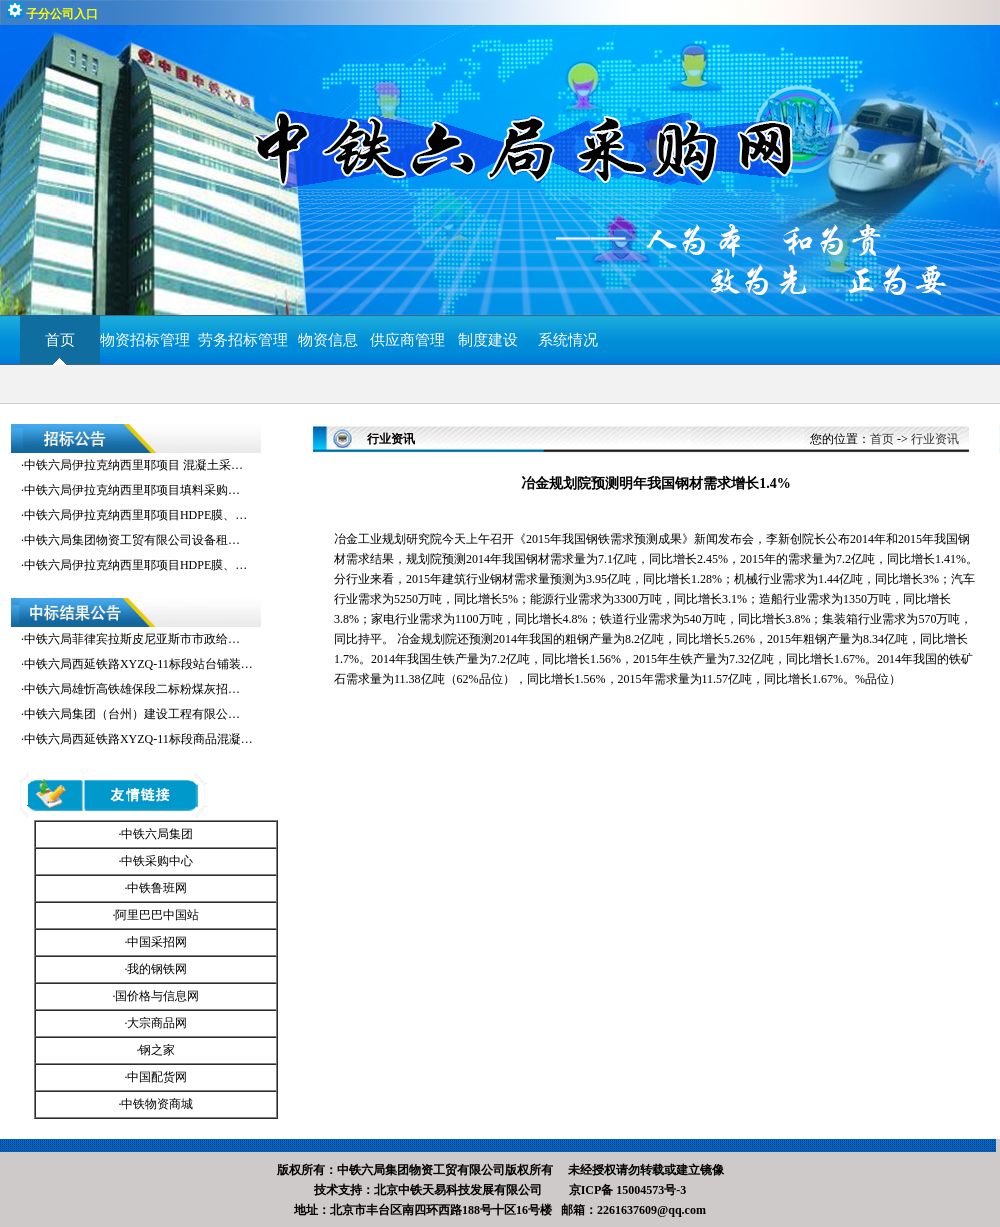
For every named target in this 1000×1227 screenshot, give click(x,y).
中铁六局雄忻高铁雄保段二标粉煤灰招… (132, 689)
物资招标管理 (149, 340)
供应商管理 (407, 340)
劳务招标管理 (243, 340)
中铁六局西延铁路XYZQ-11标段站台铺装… (138, 664)
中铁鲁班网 (157, 888)
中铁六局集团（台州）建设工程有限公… (132, 714)
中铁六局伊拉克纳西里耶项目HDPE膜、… (135, 515)
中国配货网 (157, 1077)
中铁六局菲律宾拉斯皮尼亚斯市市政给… (132, 639)
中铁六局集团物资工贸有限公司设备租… (132, 540)
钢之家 (157, 1050)
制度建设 (488, 340)
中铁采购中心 (157, 861)
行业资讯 (935, 439)
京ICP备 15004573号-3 (628, 1190)
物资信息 (328, 340)
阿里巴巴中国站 (157, 915)
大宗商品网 (157, 1023)
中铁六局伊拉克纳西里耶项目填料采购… (132, 490)
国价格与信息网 (157, 996)
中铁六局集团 (157, 834)
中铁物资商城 (157, 1104)
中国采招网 (157, 942)
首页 (60, 340)
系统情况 (568, 340)
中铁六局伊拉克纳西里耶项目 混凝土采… (133, 465)
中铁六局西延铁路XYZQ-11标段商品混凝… (138, 739)
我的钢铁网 (157, 969)
